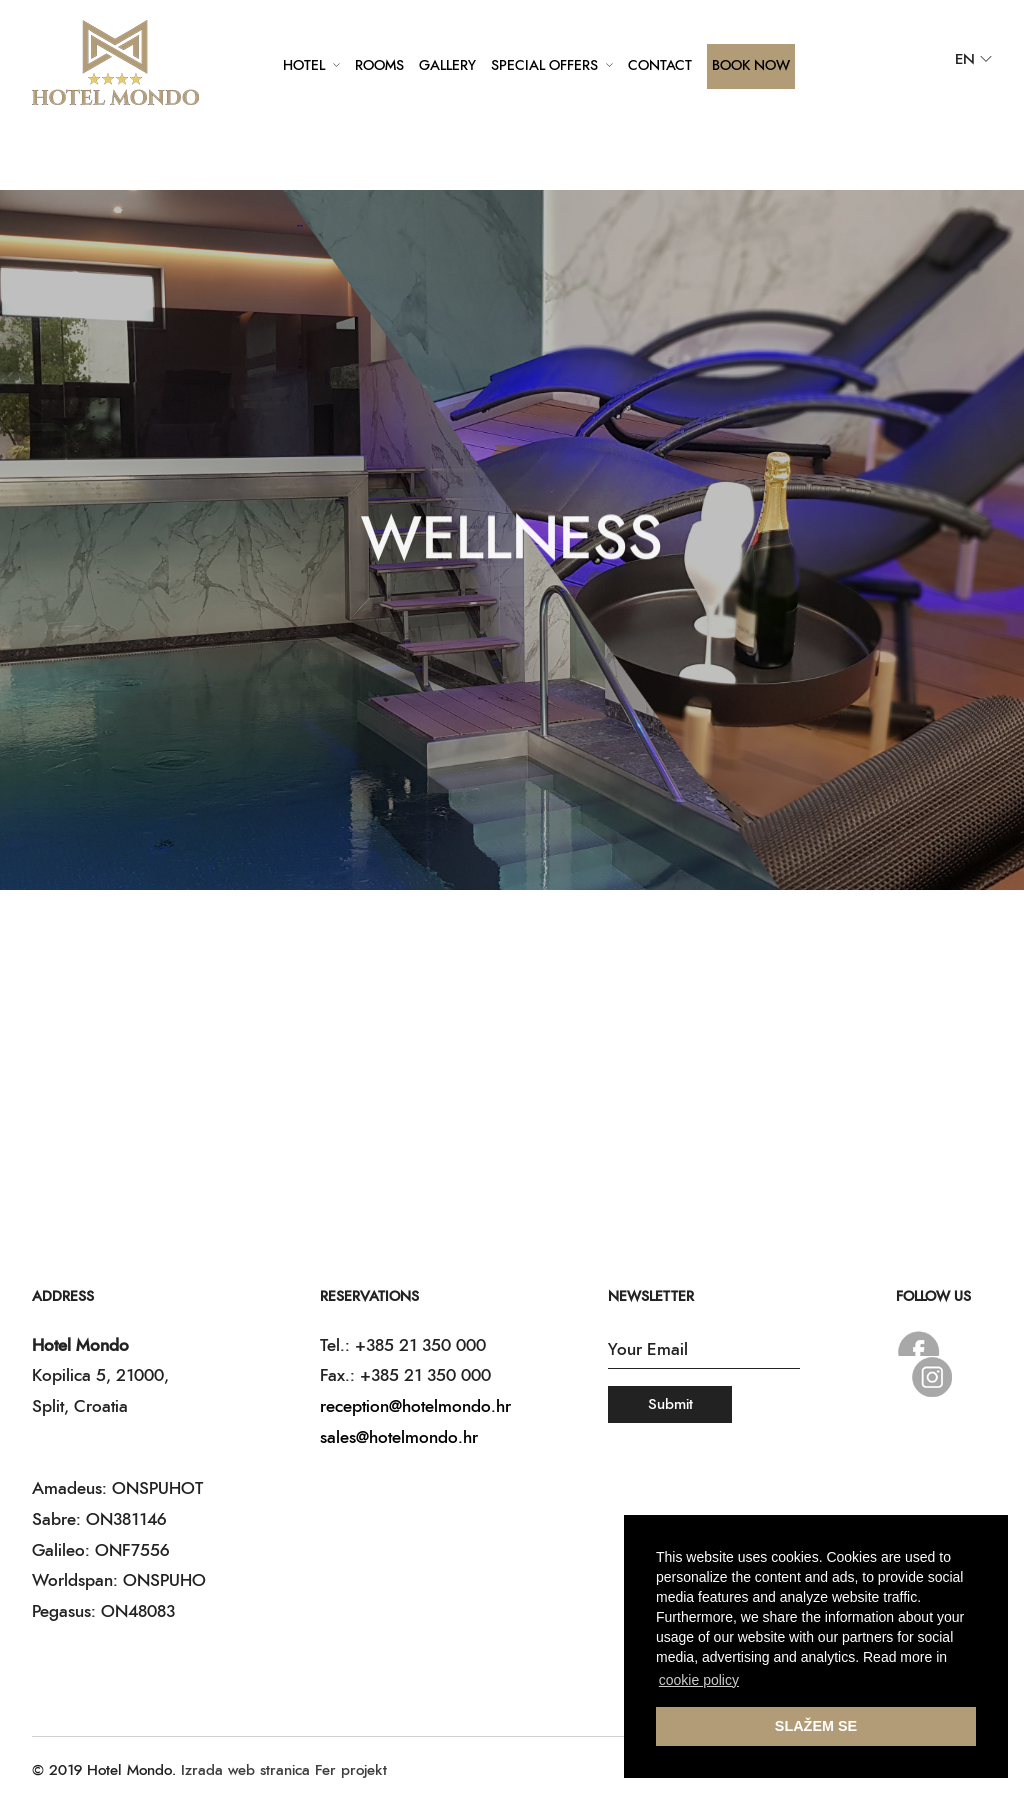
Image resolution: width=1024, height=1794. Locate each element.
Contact (660, 66)
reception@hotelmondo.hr (415, 1406)
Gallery (447, 66)
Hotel (304, 66)
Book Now (751, 66)
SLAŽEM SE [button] (816, 1726)
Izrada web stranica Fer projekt (284, 1770)
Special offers (544, 66)
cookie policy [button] (699, 1680)
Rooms (379, 66)
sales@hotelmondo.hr (399, 1437)
